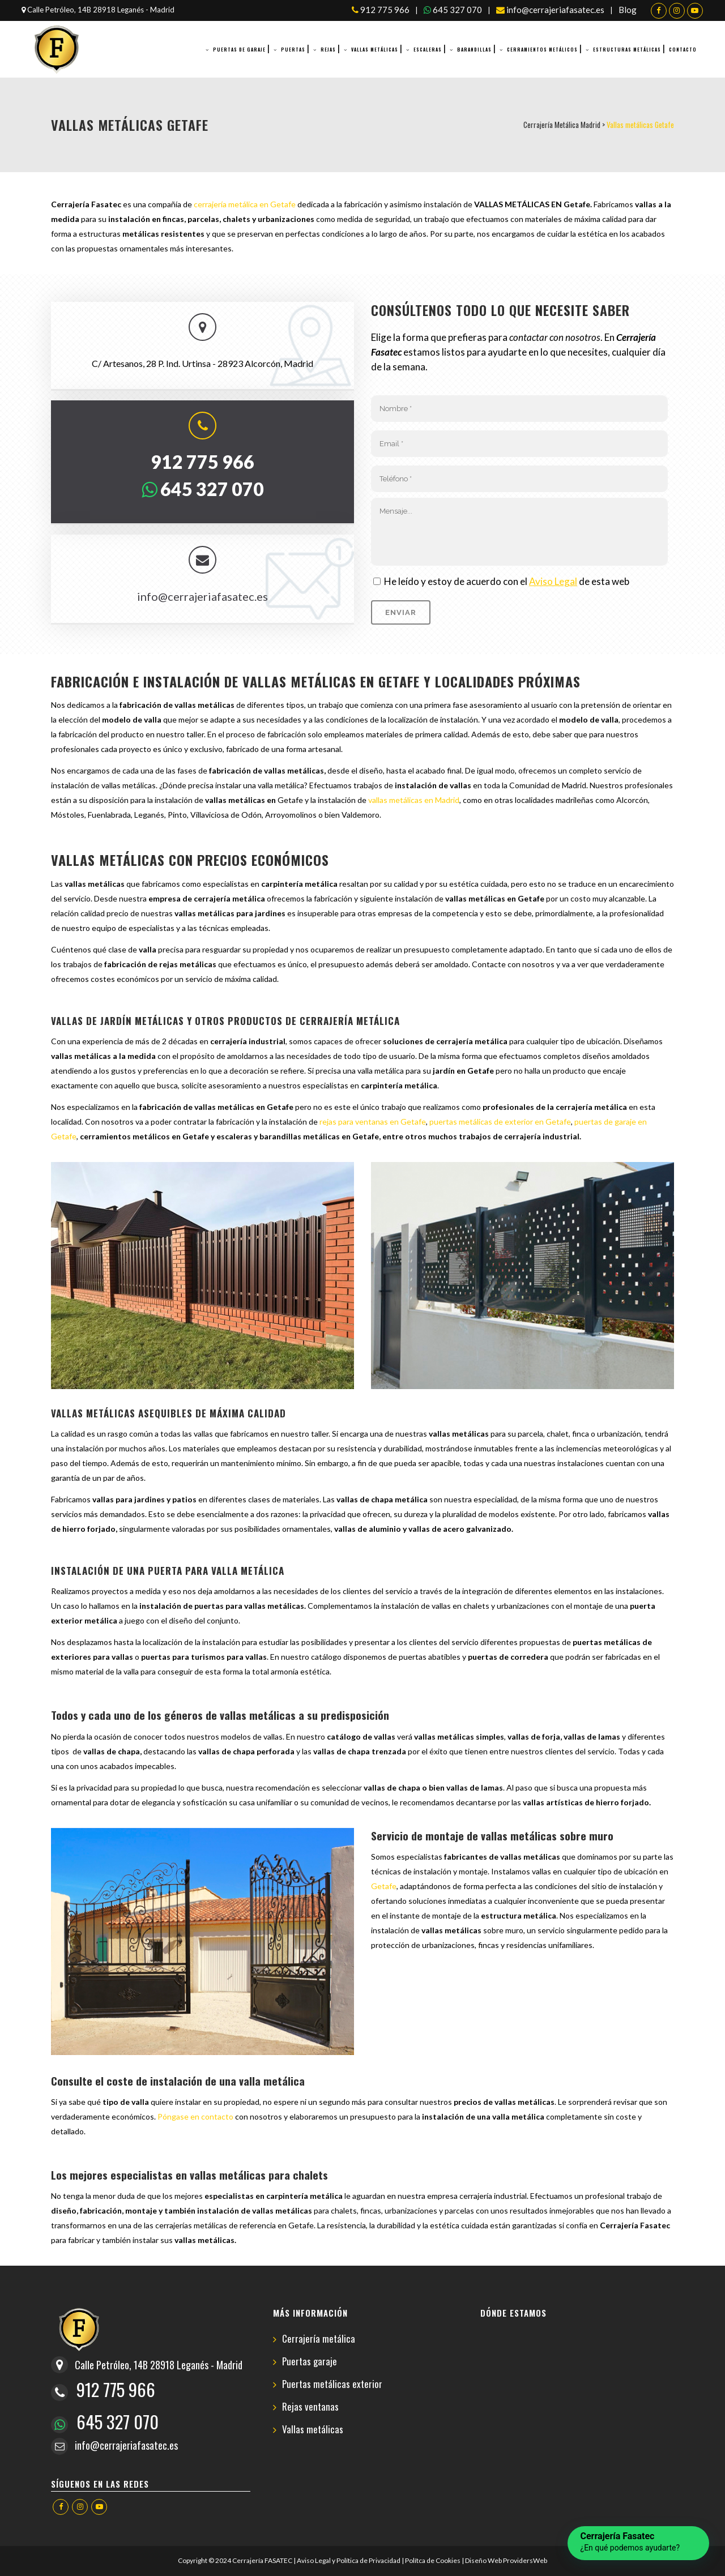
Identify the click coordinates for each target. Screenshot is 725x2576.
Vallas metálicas (312, 2429)
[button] (638, 2543)
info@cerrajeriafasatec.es (550, 10)
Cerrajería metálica (318, 2339)
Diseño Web (483, 2560)
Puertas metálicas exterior (332, 2384)
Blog (628, 10)
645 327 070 (453, 10)
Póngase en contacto (195, 2116)
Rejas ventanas (310, 2406)
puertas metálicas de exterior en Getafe (500, 1121)
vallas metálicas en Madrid (413, 800)
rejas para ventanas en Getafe (372, 1121)
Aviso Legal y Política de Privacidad (348, 2560)
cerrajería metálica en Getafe (245, 204)
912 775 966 (381, 10)
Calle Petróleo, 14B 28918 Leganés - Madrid (98, 9)
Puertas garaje (309, 2361)
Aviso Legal (553, 581)
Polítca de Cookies (432, 2560)
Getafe (383, 1886)
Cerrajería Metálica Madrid (561, 124)
